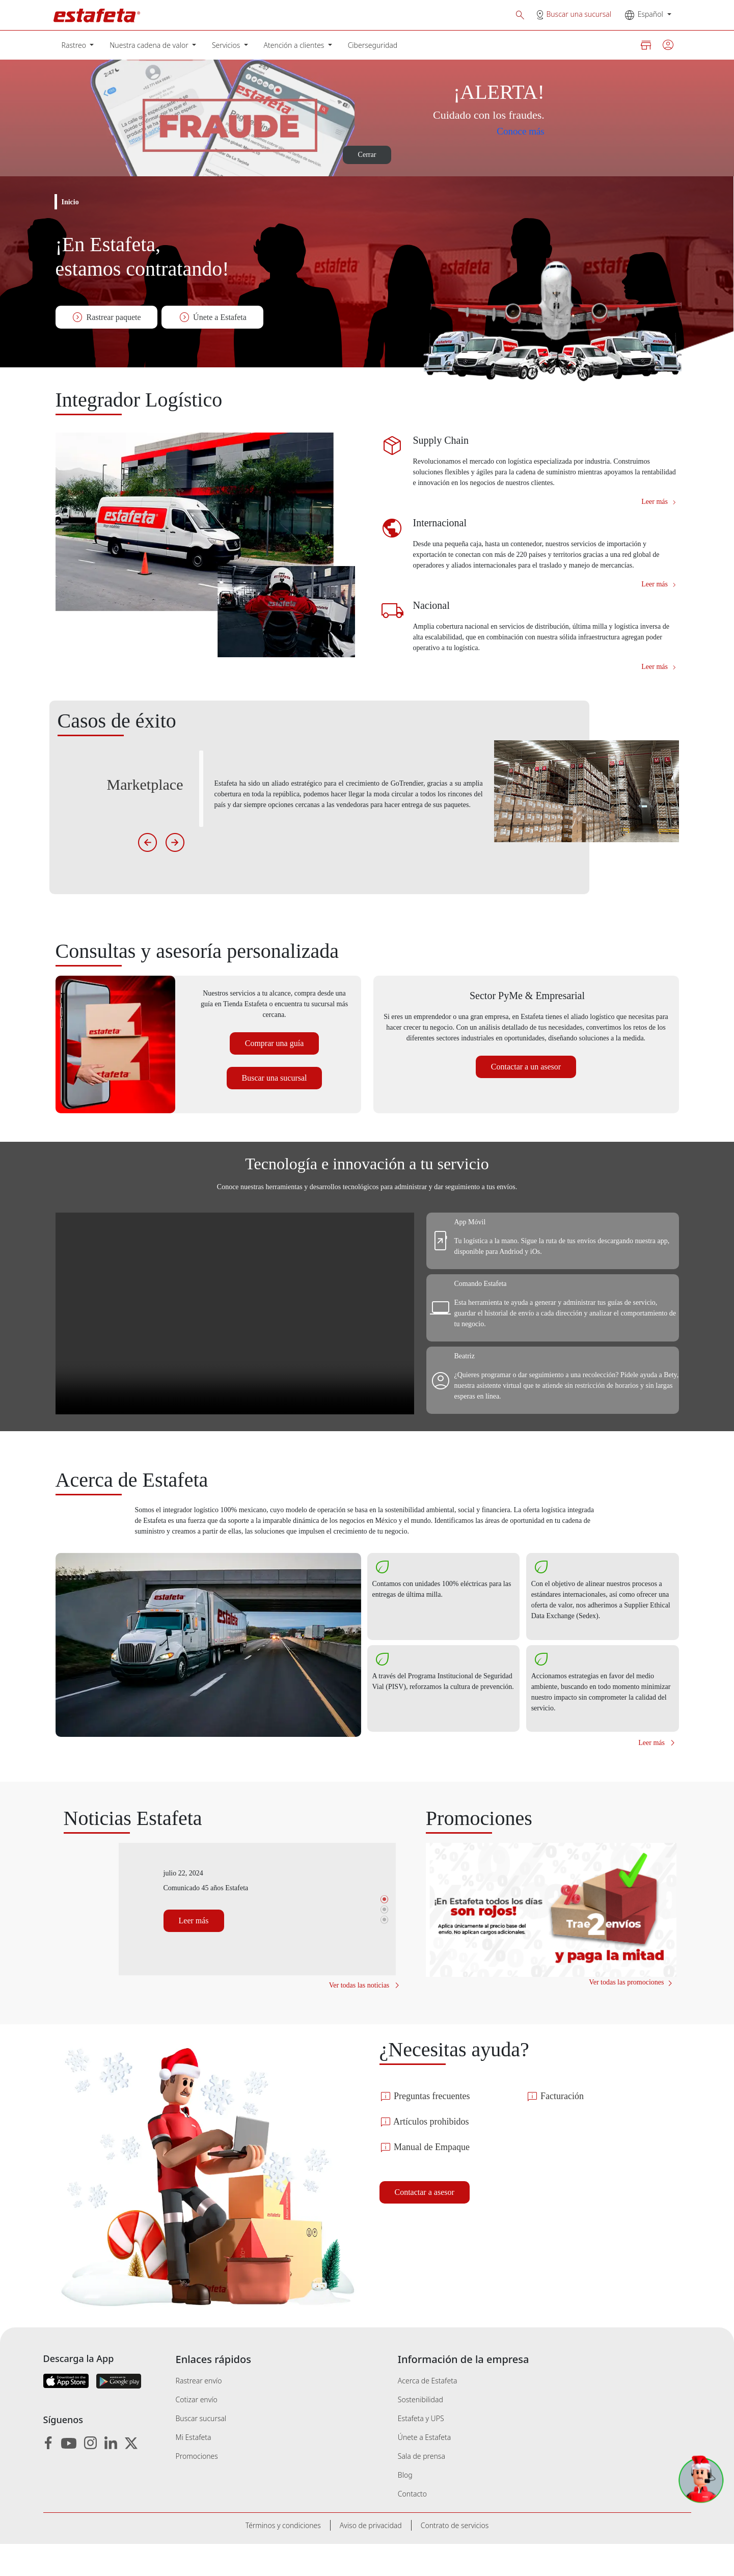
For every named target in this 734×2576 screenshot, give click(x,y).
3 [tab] (384, 1951)
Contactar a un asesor (526, 1099)
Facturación (560, 2128)
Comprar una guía (274, 1064)
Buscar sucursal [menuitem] (201, 2450)
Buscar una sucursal (578, 14)
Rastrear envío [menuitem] (199, 2413)
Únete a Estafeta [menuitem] (424, 2469)
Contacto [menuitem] (412, 2526)
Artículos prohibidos (432, 2153)
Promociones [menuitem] (197, 2488)
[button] (520, 15)
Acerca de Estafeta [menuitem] (427, 2413)
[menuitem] (78, 45)
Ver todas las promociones (615, 2014)
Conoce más (513, 131)
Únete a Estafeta (216, 317)
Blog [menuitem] (405, 2507)
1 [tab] (384, 1931)
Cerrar (367, 154)
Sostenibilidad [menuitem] (420, 2431)
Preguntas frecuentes (436, 2128)
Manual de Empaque (435, 2179)
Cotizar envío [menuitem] (197, 2431)
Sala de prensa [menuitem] (421, 2488)
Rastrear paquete (108, 317)
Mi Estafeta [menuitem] (193, 2469)
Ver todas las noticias (357, 2017)
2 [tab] (384, 1941)
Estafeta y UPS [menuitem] (421, 2450)
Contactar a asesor (432, 2224)
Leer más (656, 512)
